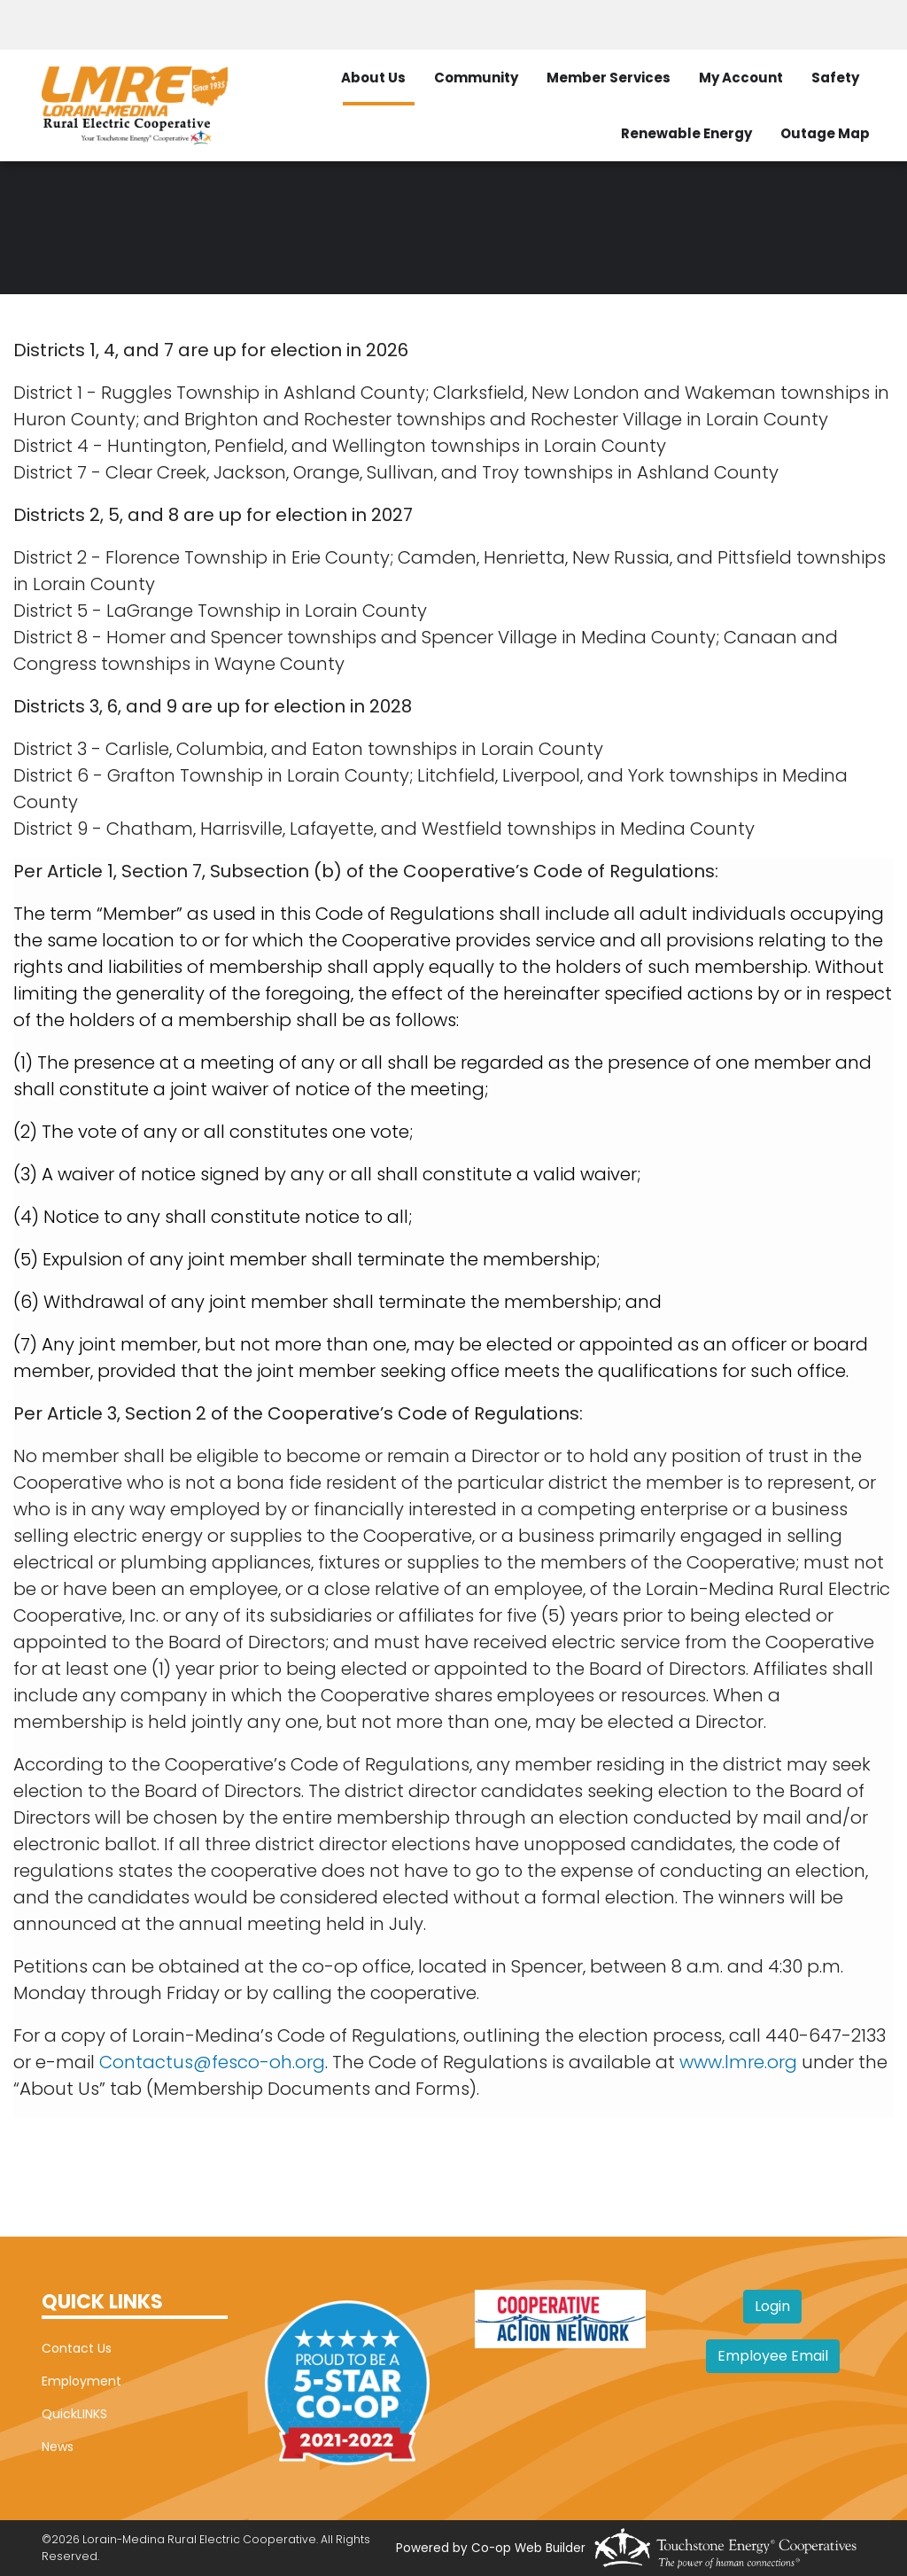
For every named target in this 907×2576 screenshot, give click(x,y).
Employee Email (772, 2356)
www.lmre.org (738, 2062)
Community (476, 77)
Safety (835, 77)
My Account (741, 77)
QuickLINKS (74, 2414)
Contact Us (77, 2348)
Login (772, 2306)
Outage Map (825, 133)
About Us (373, 77)
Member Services (609, 77)
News (58, 2446)
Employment (81, 2381)
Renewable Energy (686, 133)
